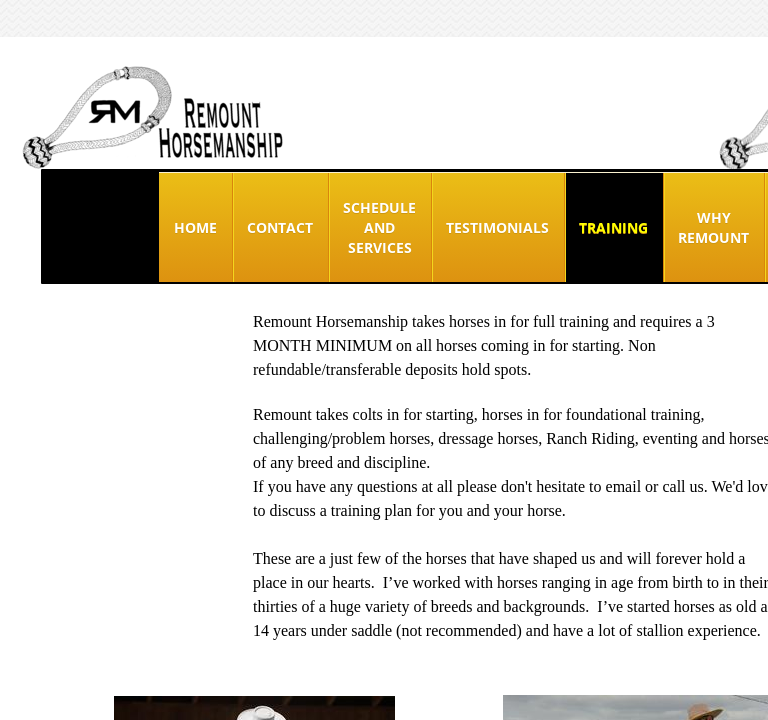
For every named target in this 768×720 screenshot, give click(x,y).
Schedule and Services (379, 227)
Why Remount (713, 227)
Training (613, 227)
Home (195, 227)
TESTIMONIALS (497, 227)
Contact (280, 227)
